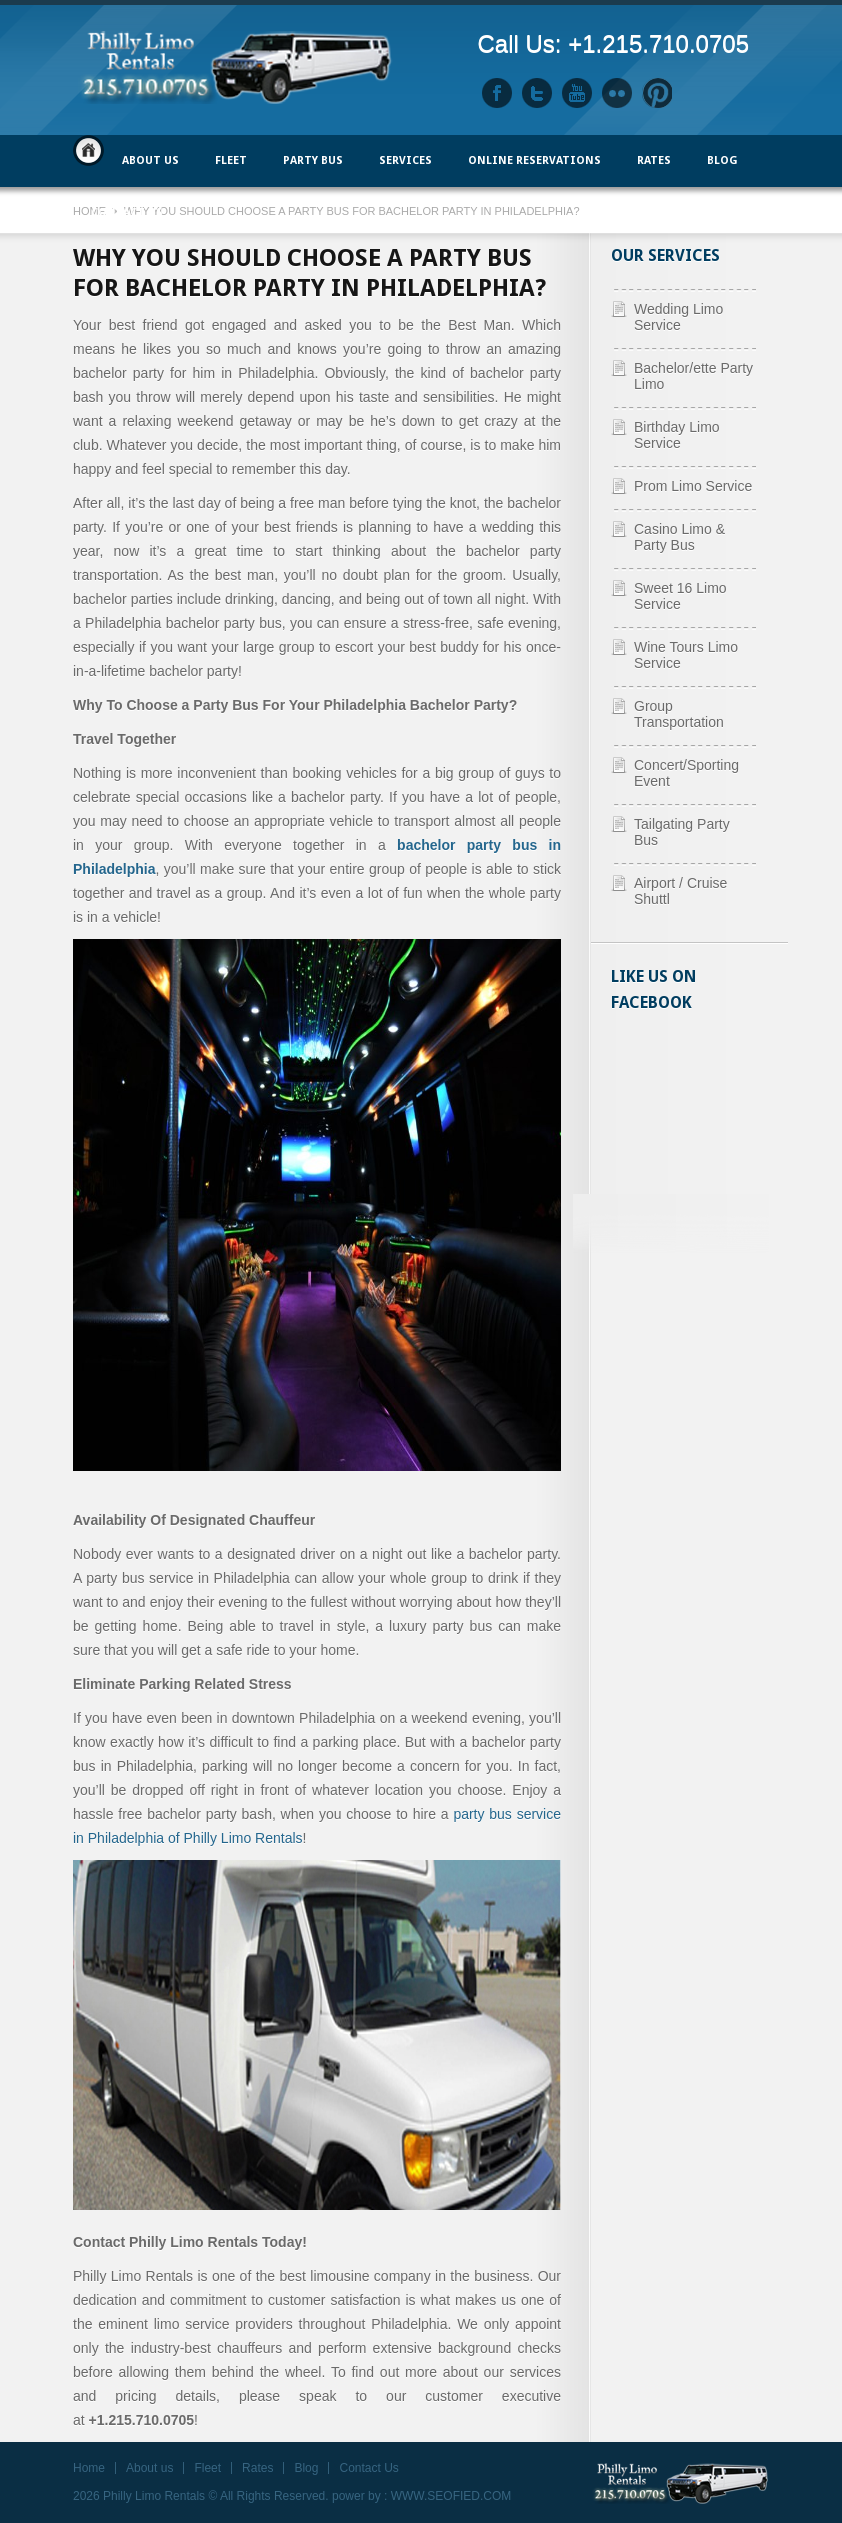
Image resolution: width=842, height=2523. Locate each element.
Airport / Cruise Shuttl (680, 891)
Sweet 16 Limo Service (680, 596)
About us (149, 2468)
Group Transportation (679, 714)
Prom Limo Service (693, 486)
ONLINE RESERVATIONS (534, 160)
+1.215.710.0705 (658, 43)
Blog (722, 160)
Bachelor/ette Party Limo (693, 376)
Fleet (207, 2468)
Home (88, 150)
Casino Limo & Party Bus (679, 537)
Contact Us (127, 212)
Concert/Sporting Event (686, 773)
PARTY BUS (313, 160)
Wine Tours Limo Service (686, 655)
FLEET (231, 160)
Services (405, 160)
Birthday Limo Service (677, 435)
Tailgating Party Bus (682, 832)
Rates (654, 160)
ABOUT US (150, 160)
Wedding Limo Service (678, 317)
